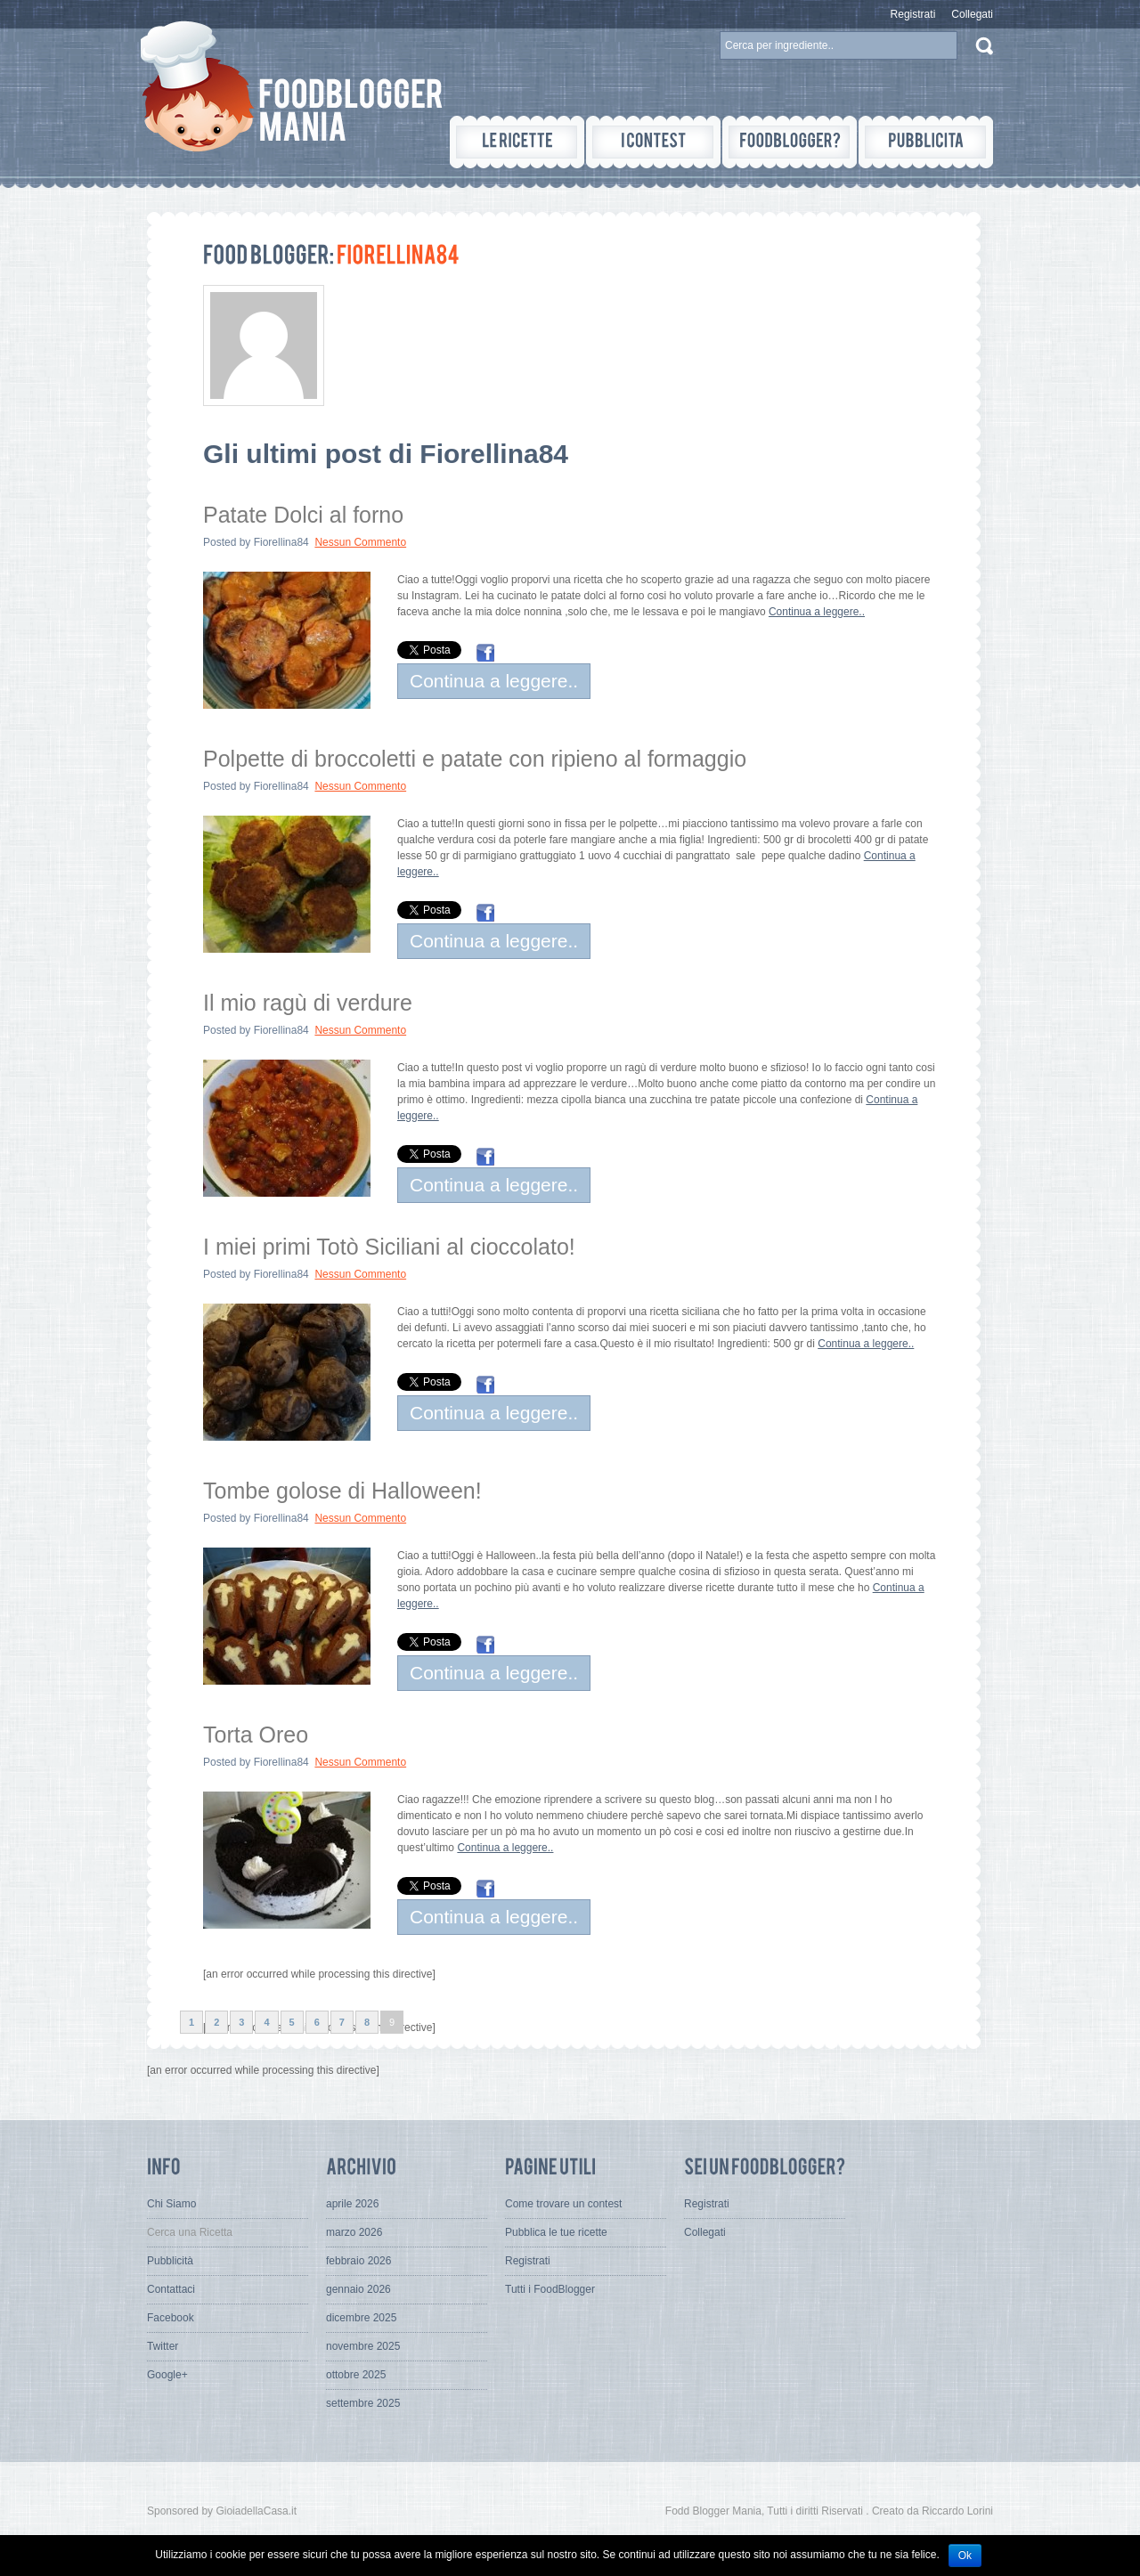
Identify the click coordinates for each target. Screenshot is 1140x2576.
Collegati (972, 14)
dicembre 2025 (361, 2318)
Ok (965, 2555)
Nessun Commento (360, 542)
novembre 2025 (363, 2346)
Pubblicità (170, 2261)
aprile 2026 (352, 2204)
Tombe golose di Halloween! (342, 1490)
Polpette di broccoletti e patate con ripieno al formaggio (474, 758)
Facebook (170, 2318)
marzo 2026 (354, 2232)
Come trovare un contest (563, 2204)
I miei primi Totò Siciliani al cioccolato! (389, 1246)
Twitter (162, 2346)
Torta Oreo (255, 1734)
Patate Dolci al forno (303, 514)
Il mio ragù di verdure (307, 1002)
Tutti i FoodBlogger (550, 2289)
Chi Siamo (171, 2204)
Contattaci (171, 2289)
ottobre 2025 (356, 2375)
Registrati (913, 14)
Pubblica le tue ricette (556, 2232)
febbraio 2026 (358, 2261)
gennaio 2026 (358, 2289)
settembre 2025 (363, 2403)
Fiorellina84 (281, 542)
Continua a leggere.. (817, 611)
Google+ (167, 2375)
